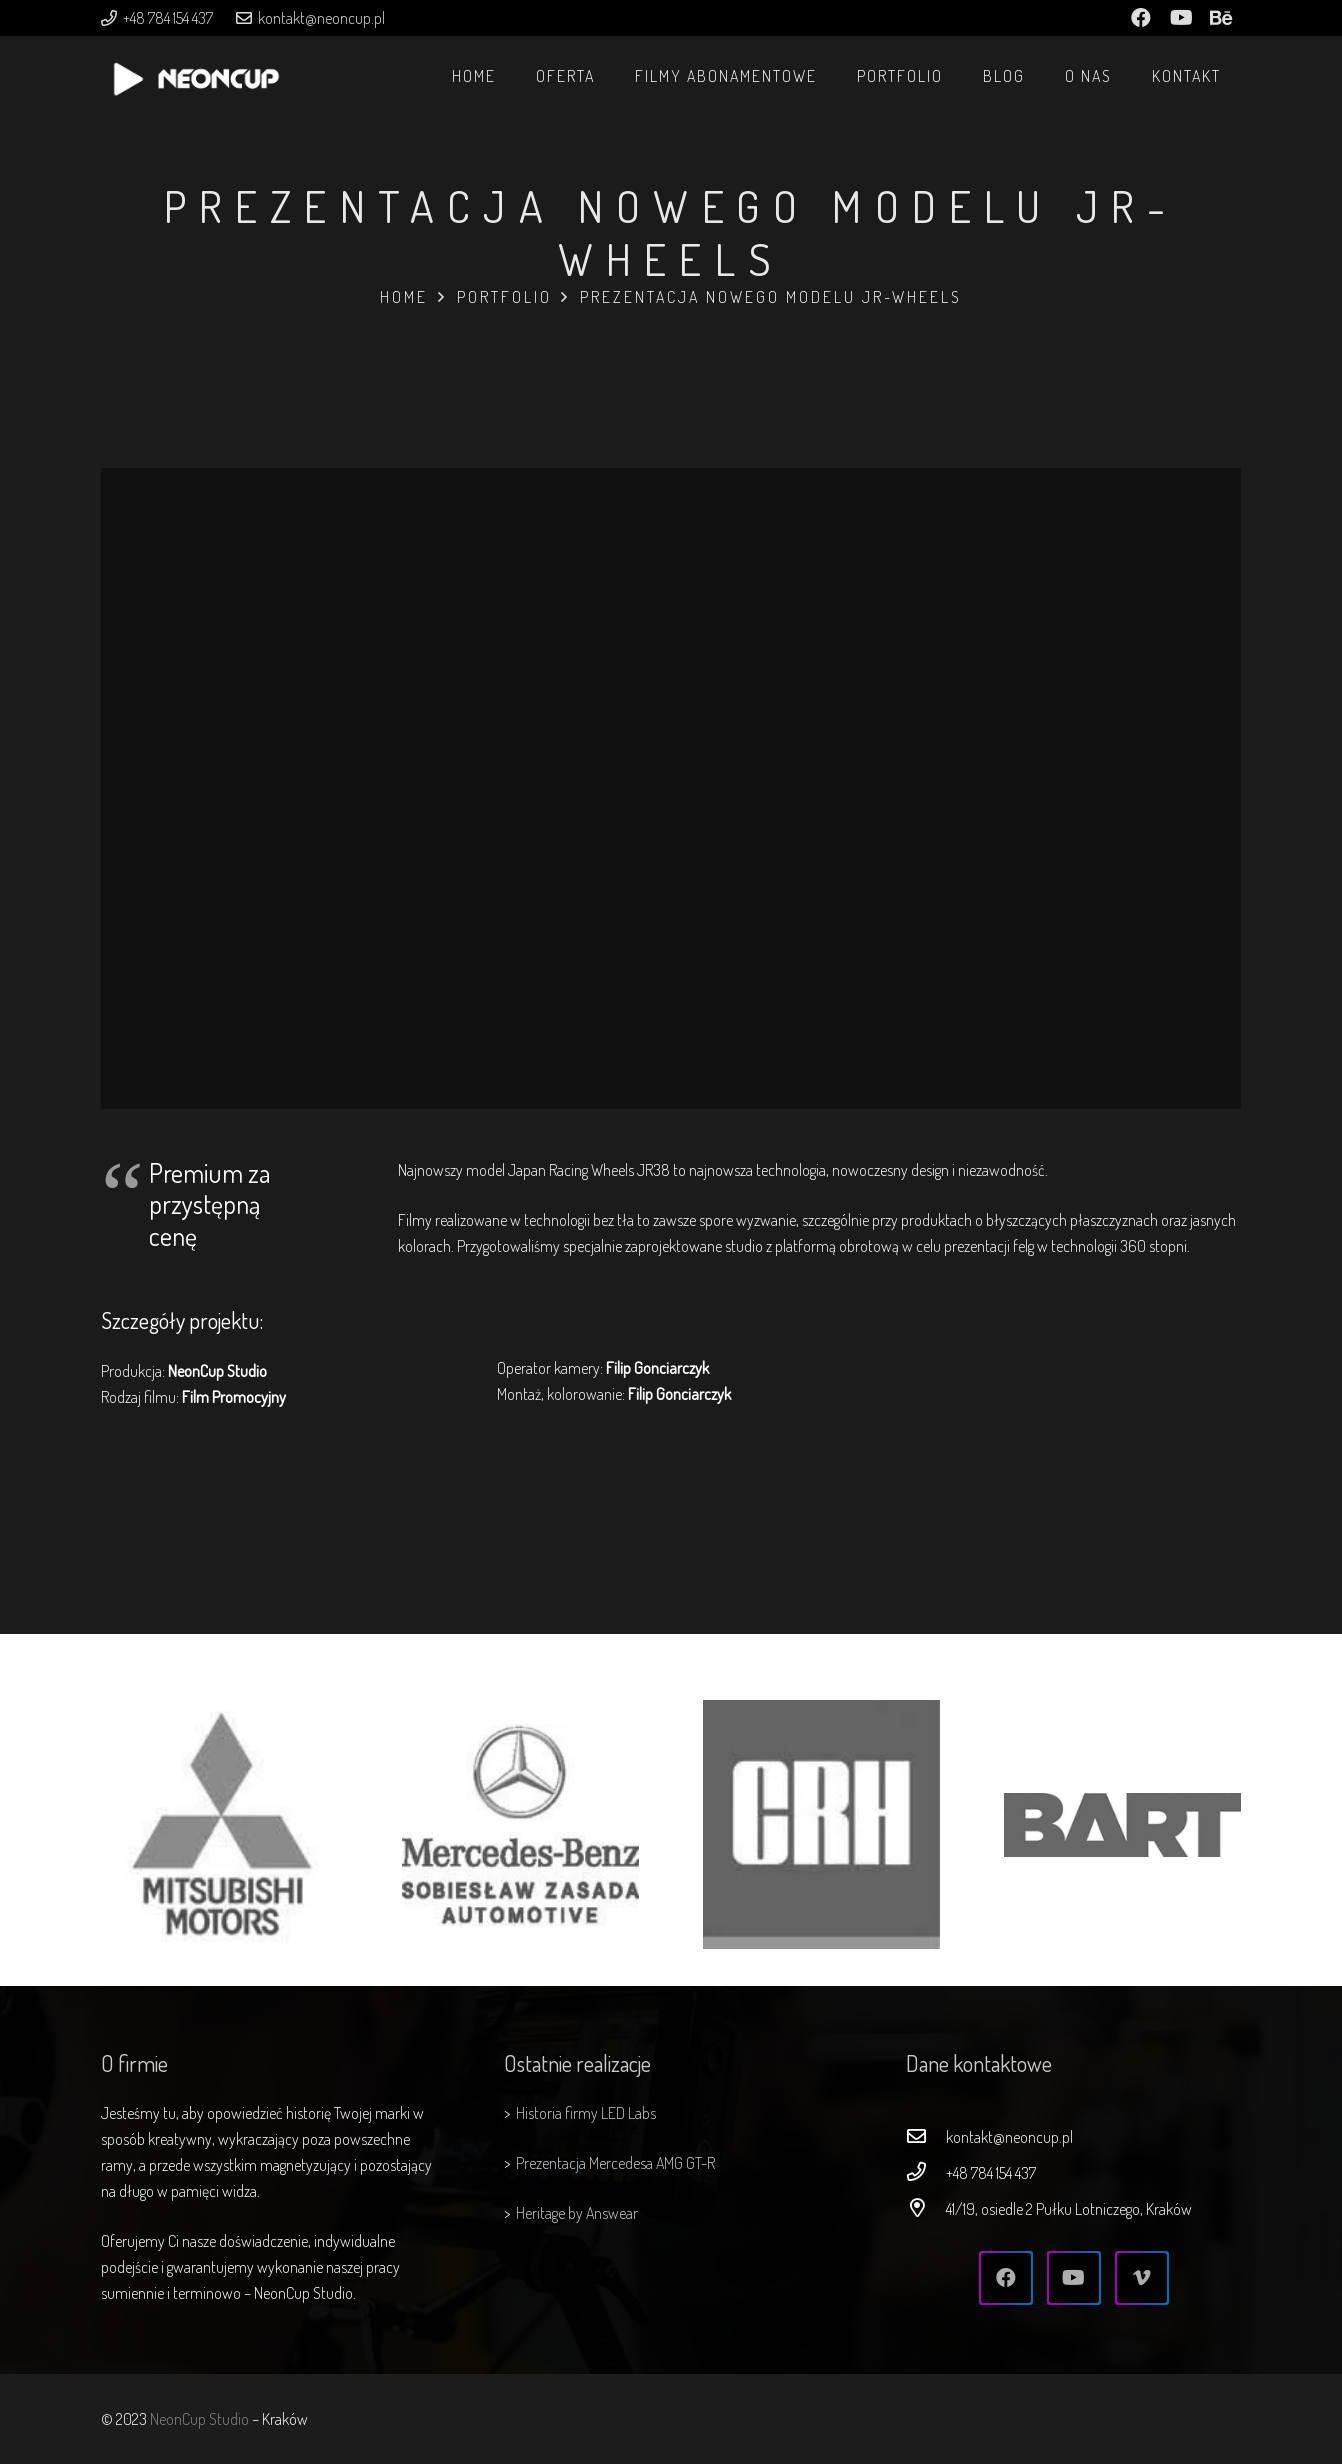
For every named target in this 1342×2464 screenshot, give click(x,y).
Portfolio (504, 297)
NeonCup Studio (199, 2419)
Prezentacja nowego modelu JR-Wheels (771, 297)
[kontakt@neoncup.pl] (926, 2137)
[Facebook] (1006, 2278)
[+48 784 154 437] (926, 2173)
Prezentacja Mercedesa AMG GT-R (615, 2163)
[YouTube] (1074, 2278)
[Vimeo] (1142, 2278)
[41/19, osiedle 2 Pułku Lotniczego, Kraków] (926, 2209)
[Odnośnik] (196, 86)
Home (404, 297)
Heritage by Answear (577, 2213)
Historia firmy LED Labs (586, 2113)
